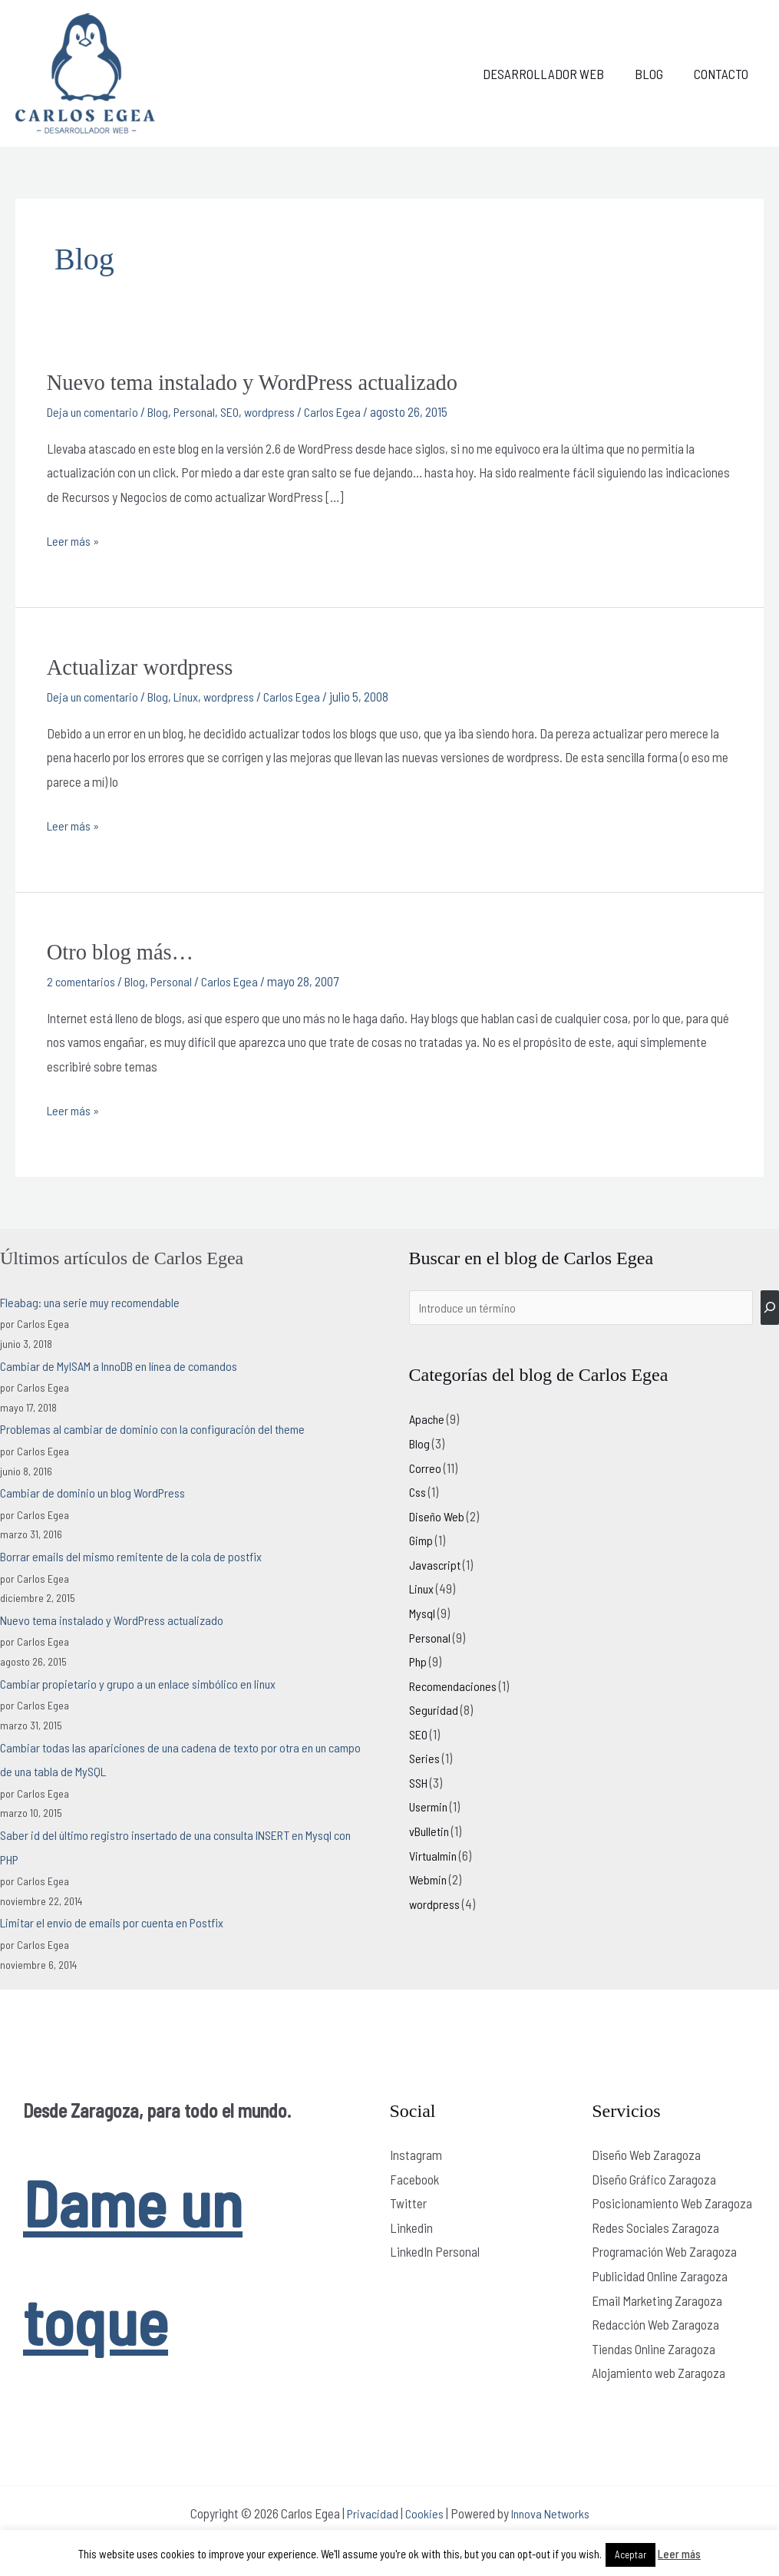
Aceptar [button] (630, 2554)
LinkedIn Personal (435, 2249)
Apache (428, 1418)
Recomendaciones (456, 1685)
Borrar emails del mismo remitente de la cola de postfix (138, 1553)
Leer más (679, 2554)
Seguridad (434, 1709)
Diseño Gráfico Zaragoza (654, 2177)
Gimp (422, 1539)
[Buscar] (770, 1306)
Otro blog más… (124, 950)
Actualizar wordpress (145, 666)
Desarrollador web (555, 73)
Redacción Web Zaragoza (655, 2322)
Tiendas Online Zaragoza (653, 2346)
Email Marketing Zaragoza (657, 2298)
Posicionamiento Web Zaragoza (672, 2200)
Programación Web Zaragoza (664, 2249)
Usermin (430, 1806)
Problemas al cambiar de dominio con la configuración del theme (161, 1426)
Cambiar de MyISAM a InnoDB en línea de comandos (128, 1363)
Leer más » (75, 537)
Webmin (429, 1879)
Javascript (436, 1563)
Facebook (414, 2177)
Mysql (423, 1612)
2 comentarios (83, 978)
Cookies (423, 2510)
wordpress (284, 410)
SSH (420, 1781)
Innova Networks (552, 2510)
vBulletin (431, 1830)
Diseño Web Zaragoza (646, 2152)
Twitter (408, 2200)
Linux (196, 694)
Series (425, 1757)
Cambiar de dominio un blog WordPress (97, 1490)
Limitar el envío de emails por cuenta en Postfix (119, 1919)
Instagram (416, 2152)
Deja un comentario (96, 410)
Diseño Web (438, 1515)
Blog (656, 73)
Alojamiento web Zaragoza (658, 2370)
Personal (204, 410)
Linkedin (411, 2225)
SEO (242, 410)
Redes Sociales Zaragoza (655, 2225)
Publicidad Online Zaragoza (660, 2273)
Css (418, 1491)
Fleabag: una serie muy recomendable (94, 1299)
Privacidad (369, 2510)
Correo (425, 1467)
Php (419, 1660)
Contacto (723, 73)
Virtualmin (435, 1854)
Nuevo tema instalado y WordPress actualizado (263, 382)
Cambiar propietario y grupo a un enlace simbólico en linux (144, 1681)
